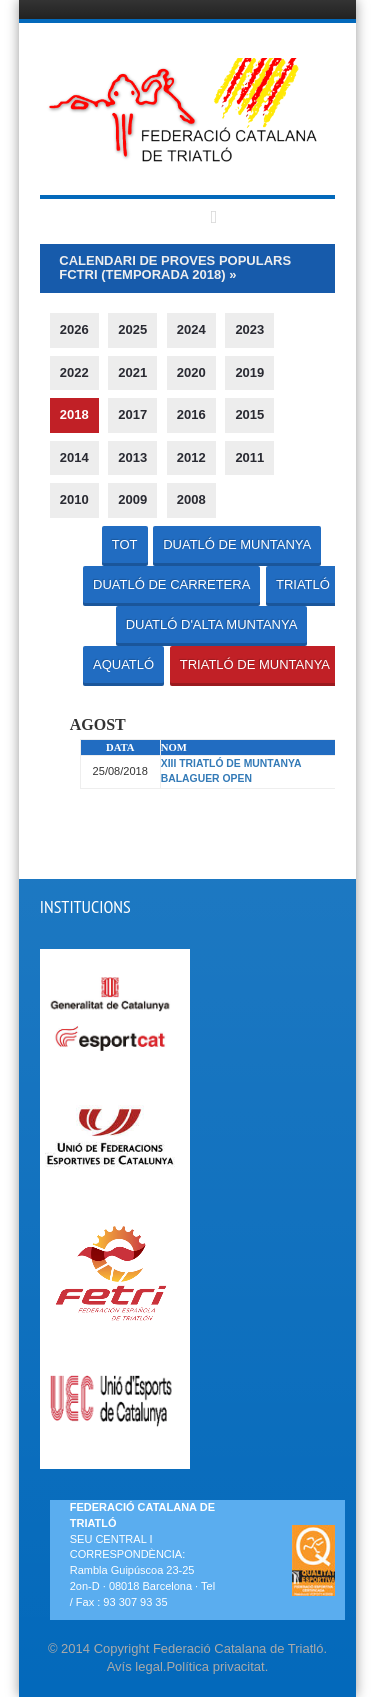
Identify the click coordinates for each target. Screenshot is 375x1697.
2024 (191, 329)
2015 (249, 414)
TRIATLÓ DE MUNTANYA (255, 664)
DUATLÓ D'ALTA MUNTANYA (212, 624)
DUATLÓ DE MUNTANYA (237, 544)
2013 (132, 457)
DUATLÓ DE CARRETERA (171, 584)
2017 (132, 414)
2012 (191, 457)
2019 (249, 372)
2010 (74, 499)
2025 (132, 329)
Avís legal (135, 1666)
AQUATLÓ (123, 664)
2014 (74, 457)
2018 (74, 414)
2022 (74, 372)
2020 (191, 372)
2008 (191, 499)
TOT (125, 544)
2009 (132, 499)
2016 (191, 414)
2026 (74, 329)
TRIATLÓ (303, 584)
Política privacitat (215, 1666)
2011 (249, 457)
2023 (249, 329)
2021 (132, 372)
